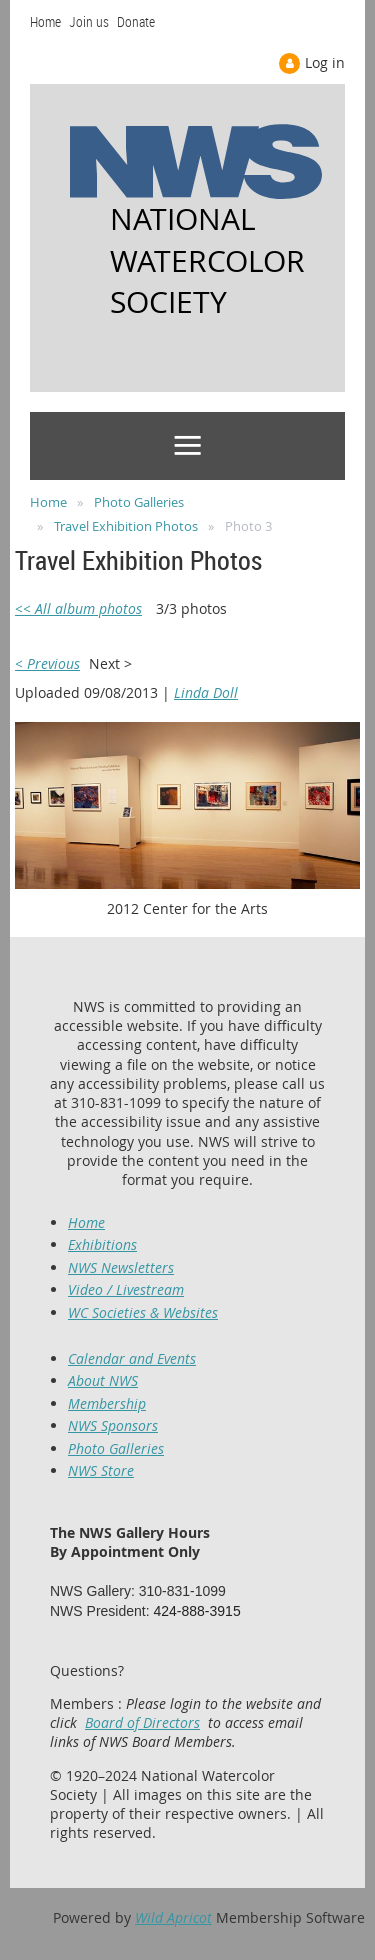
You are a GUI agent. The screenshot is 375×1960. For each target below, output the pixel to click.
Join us (89, 21)
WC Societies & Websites (143, 1312)
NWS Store (101, 1470)
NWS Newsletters (121, 1267)
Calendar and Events (132, 1358)
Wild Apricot (173, 1917)
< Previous (47, 663)
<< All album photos (78, 608)
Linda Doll (206, 692)
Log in (325, 62)
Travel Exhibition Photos (126, 526)
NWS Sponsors (113, 1425)
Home (45, 21)
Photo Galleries (139, 502)
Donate (136, 21)
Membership (107, 1403)
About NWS (103, 1380)
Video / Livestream (126, 1289)
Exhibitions (102, 1244)
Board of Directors (142, 1722)
